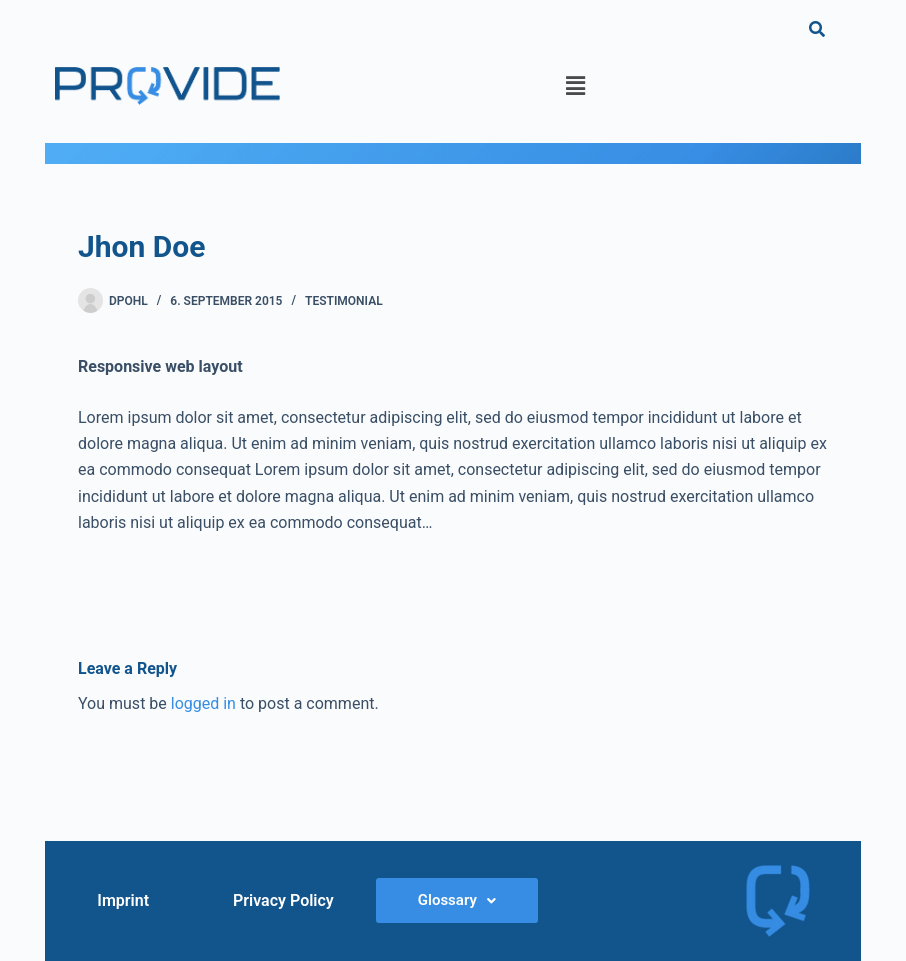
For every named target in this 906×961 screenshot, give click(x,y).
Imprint (123, 900)
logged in (203, 703)
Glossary (457, 900)
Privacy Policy (283, 900)
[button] (575, 86)
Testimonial (344, 301)
